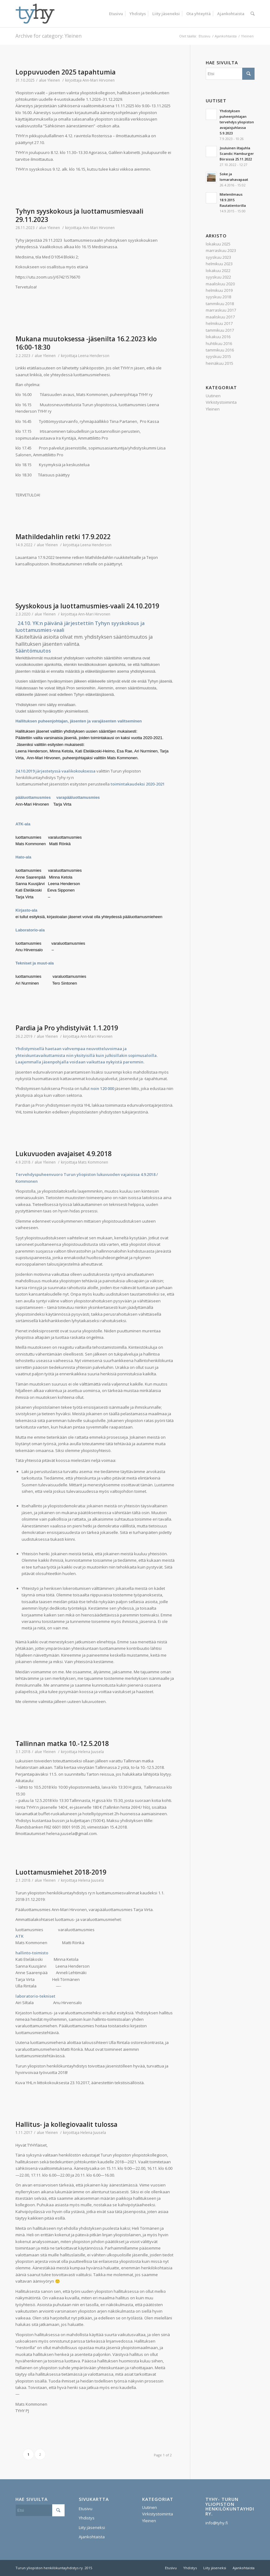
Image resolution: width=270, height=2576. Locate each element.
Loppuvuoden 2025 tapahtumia (65, 72)
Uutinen (213, 395)
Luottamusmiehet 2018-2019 (60, 1872)
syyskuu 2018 (218, 297)
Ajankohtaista (226, 36)
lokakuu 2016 (218, 336)
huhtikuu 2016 (219, 343)
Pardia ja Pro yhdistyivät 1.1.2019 (66, 1028)
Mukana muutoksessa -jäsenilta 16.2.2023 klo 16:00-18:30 (86, 342)
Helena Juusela (91, 1751)
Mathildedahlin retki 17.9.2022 (63, 536)
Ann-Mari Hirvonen (98, 80)
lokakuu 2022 (218, 270)
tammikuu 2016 (220, 350)
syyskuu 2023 (218, 257)
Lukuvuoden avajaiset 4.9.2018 (63, 1153)
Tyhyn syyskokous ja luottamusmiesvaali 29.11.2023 (79, 215)
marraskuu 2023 (221, 250)
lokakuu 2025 (218, 244)
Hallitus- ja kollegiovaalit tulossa (66, 2124)
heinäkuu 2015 (219, 363)
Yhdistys (87, 2518)
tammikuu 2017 (220, 330)
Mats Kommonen (93, 1162)
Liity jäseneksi (92, 2527)
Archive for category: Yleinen (48, 35)
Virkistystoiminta (221, 402)
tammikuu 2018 (220, 303)
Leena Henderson (93, 355)
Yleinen (53, 80)
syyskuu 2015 (218, 356)
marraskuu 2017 (221, 310)
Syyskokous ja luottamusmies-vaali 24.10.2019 (87, 606)
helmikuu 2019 (219, 290)
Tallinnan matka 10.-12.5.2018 (62, 1743)
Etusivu (204, 36)
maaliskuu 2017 (220, 317)
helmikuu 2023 (219, 263)
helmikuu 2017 (219, 323)
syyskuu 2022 (218, 277)
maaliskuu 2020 (220, 284)
